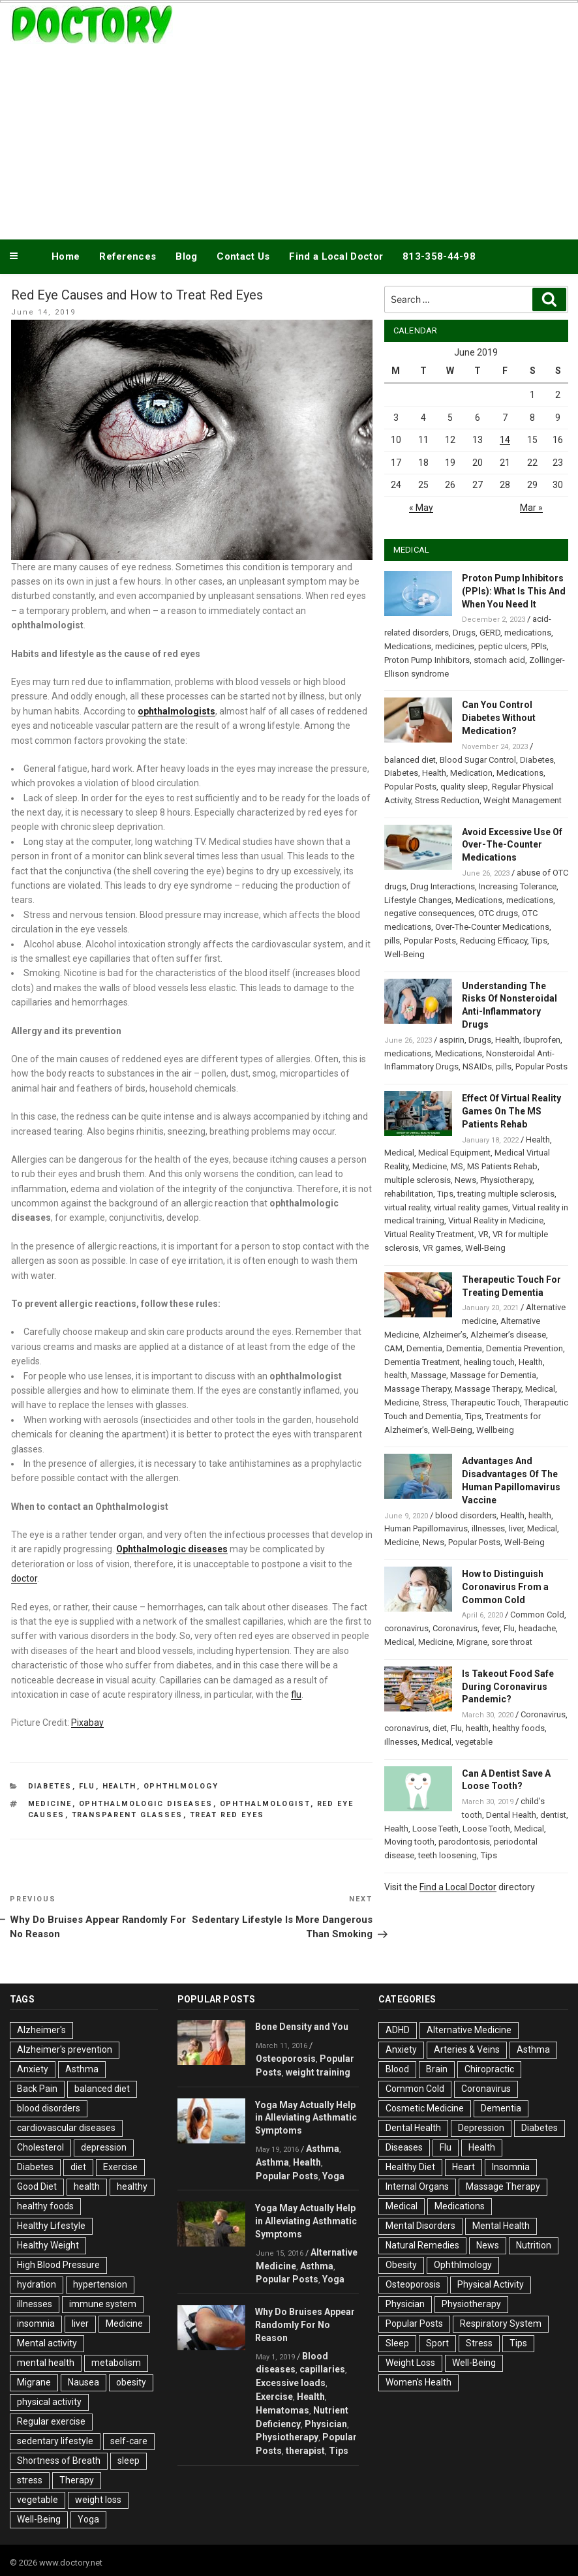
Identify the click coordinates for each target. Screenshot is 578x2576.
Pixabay (87, 1722)
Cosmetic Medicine (425, 2108)
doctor (24, 1578)
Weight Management (522, 800)
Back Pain (37, 2088)
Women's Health (418, 2382)
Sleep (397, 2343)
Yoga (88, 2519)
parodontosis (464, 1842)
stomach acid (499, 660)
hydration (36, 2284)
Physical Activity (490, 2284)
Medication (471, 773)
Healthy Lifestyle (51, 2225)
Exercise (120, 2167)
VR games (442, 1248)
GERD (489, 632)
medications (527, 632)
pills (392, 940)
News (465, 1180)
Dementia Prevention (524, 1348)
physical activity (49, 2402)
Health (119, 1786)
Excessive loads (291, 2383)
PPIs (539, 646)
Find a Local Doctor (336, 256)
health (395, 1375)
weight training (318, 2072)
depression (104, 2147)
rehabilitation (408, 1194)
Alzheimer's (41, 2030)
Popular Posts (410, 786)
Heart (463, 2167)
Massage (428, 1375)
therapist (305, 2451)
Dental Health (511, 1815)
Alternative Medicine (469, 2030)
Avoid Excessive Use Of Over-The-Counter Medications (512, 845)
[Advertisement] (289, 139)
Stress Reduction (447, 800)
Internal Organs (417, 2186)
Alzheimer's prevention (64, 2049)
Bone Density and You (301, 2026)
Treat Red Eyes (227, 1815)
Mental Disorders (420, 2225)
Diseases (404, 2147)
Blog (186, 256)
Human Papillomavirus (426, 1528)
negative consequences (429, 913)
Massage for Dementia (493, 1375)
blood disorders (465, 1515)
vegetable (474, 1742)
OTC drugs (498, 913)
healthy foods (519, 1728)
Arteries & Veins (467, 2049)
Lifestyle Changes (417, 900)
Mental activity (47, 2343)
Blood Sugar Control (478, 760)
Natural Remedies (422, 2245)
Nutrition (533, 2245)
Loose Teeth (435, 1828)
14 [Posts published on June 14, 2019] (505, 440)
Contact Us (243, 256)
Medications (407, 646)
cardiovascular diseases (66, 2128)
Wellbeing (495, 1430)
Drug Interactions (442, 886)
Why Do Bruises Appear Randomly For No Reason (305, 2325)
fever (490, 1628)
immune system (102, 2304)
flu (296, 1694)
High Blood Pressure (58, 2265)
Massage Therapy (417, 1389)
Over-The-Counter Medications (492, 927)
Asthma (82, 2069)
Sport (437, 2343)
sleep (128, 2460)
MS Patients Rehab (502, 1166)
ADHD (398, 2030)
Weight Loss (410, 2362)
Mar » (531, 507)
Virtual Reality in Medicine (495, 1220)
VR (483, 1234)
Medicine (50, 1804)
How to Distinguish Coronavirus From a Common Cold (505, 1587)
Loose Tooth (486, 1828)
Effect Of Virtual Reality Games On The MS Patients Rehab (511, 1111)
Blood (397, 2069)
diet (440, 1728)
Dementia (424, 1348)
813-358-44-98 (439, 256)
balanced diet (410, 760)
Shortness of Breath (58, 2460)
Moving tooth (409, 1842)
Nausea (83, 2382)
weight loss (98, 2499)
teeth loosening (447, 1855)
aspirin (451, 1040)
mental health (45, 2362)
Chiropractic (489, 2069)
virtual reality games (471, 1207)
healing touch (489, 1362)
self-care (128, 2441)
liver (516, 1528)
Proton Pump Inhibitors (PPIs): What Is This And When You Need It (514, 591)
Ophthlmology (181, 1786)
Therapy (76, 2480)
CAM (393, 1348)
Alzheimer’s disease (508, 1335)
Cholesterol (40, 2147)
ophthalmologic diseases (146, 1804)
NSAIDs (477, 1066)
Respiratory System (500, 2323)
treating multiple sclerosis (506, 1194)
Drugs (464, 632)
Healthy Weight (48, 2245)
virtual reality (407, 1207)
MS (457, 1166)
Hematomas (282, 2410)
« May (421, 507)
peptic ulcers (502, 646)
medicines (454, 646)
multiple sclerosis (417, 1180)
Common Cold (537, 1614)
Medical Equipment (454, 1153)
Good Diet (37, 2186)
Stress (435, 1402)
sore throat (511, 1642)
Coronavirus (455, 1628)
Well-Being (404, 954)
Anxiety (32, 2069)
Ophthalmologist (265, 1804)
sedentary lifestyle (55, 2441)
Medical (399, 1153)
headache (537, 1628)
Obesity (401, 2265)
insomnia (36, 2323)
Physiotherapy (506, 1180)
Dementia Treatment (422, 1362)
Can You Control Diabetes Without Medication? (499, 717)
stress (29, 2480)
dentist (553, 1815)
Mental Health (501, 2225)
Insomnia (511, 2167)
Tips (539, 940)
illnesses (488, 1528)
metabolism (116, 2362)
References (127, 256)
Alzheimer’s (444, 1335)
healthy (132, 2186)
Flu (87, 1786)
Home (66, 256)
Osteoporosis (286, 2058)
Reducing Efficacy (493, 940)
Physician (326, 2424)
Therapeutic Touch (485, 1402)
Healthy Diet (410, 2167)
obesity (131, 2382)
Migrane (472, 1642)
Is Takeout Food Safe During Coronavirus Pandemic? (508, 1686)
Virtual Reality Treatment (429, 1234)
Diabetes (50, 1786)
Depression (481, 2128)
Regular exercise (51, 2421)
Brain (437, 2069)
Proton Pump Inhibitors (427, 660)
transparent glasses (127, 1815)
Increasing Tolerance (517, 886)
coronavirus (406, 1628)
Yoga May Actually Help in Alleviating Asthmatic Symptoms (306, 2118)
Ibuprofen (541, 1040)
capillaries (322, 2369)
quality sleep (464, 786)
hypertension (100, 2284)
